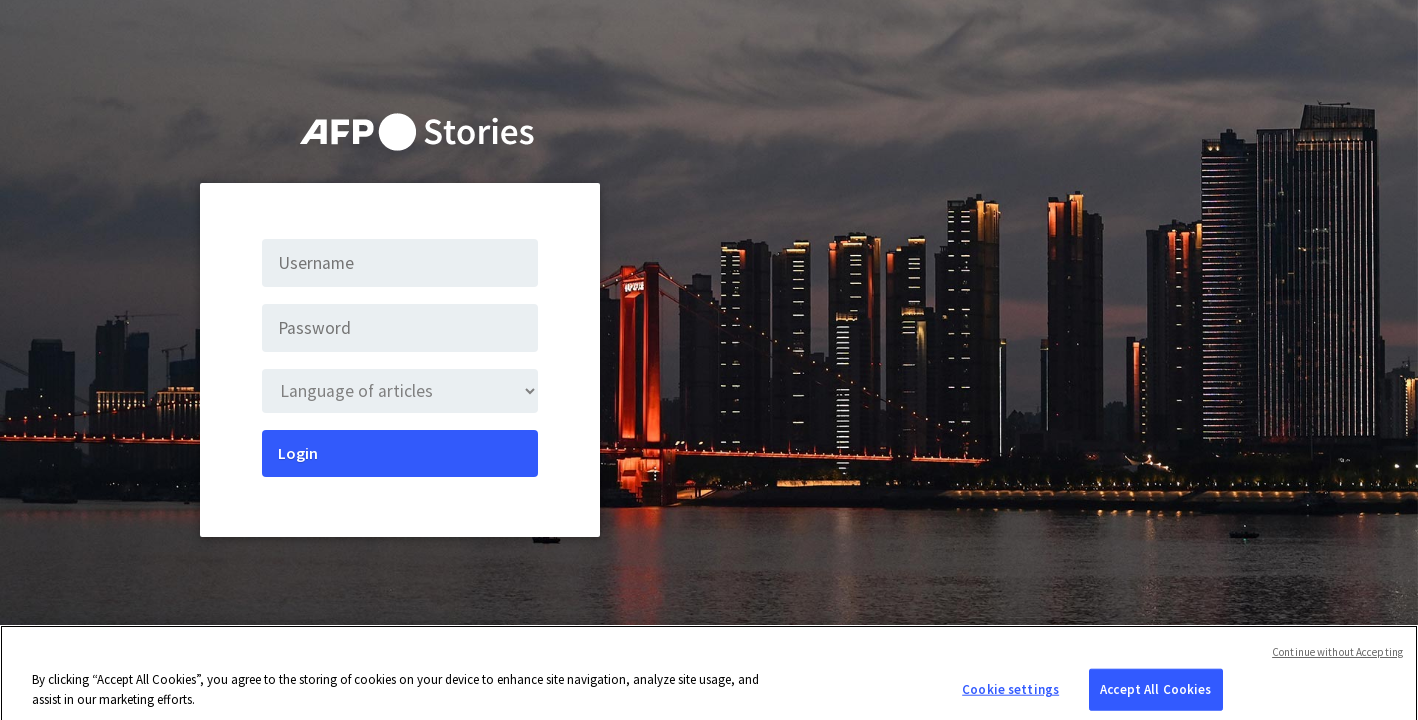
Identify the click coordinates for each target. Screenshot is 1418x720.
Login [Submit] (298, 453)
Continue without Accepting (1337, 657)
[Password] (400, 328)
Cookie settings (1010, 694)
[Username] (400, 263)
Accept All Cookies (1155, 694)
